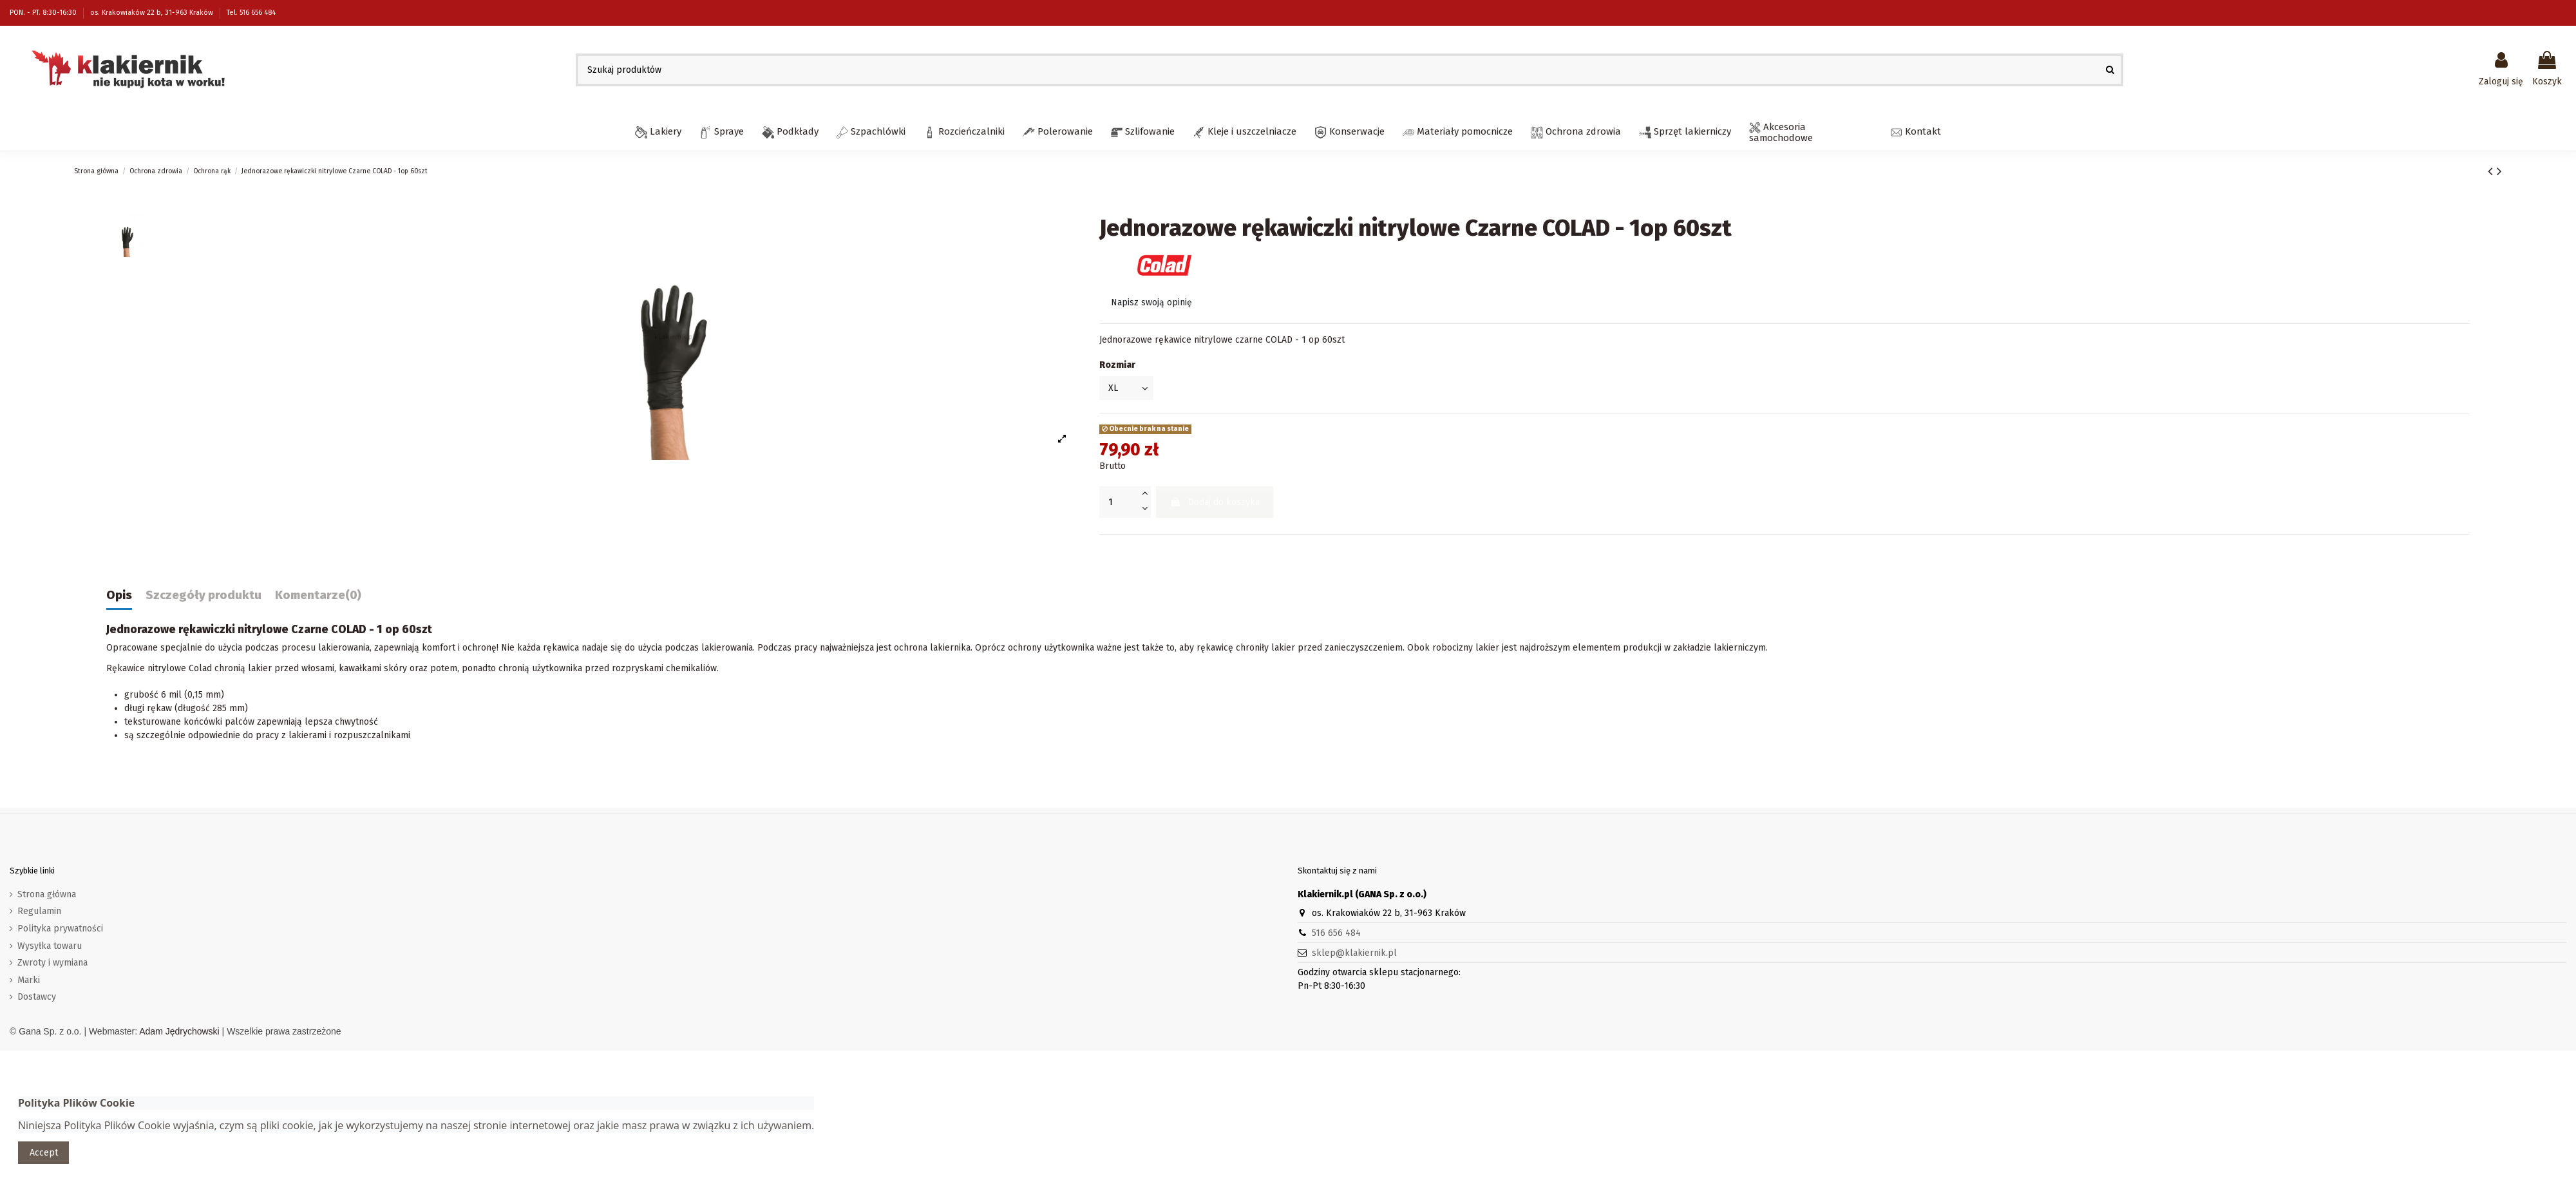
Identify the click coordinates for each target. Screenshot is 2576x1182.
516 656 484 (1336, 933)
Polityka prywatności (60, 928)
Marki (28, 980)
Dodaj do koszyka (1215, 502)
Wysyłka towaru (49, 945)
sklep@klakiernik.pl (1354, 953)
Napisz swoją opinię (1151, 302)
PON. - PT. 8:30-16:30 (44, 12)
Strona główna (46, 894)
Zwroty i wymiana (52, 962)
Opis (119, 595)
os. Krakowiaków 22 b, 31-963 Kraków (152, 12)
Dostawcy (36, 996)
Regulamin (39, 911)
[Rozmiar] (1126, 388)
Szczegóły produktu (203, 595)
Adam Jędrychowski (179, 1031)
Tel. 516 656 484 (251, 12)
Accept (44, 1152)
